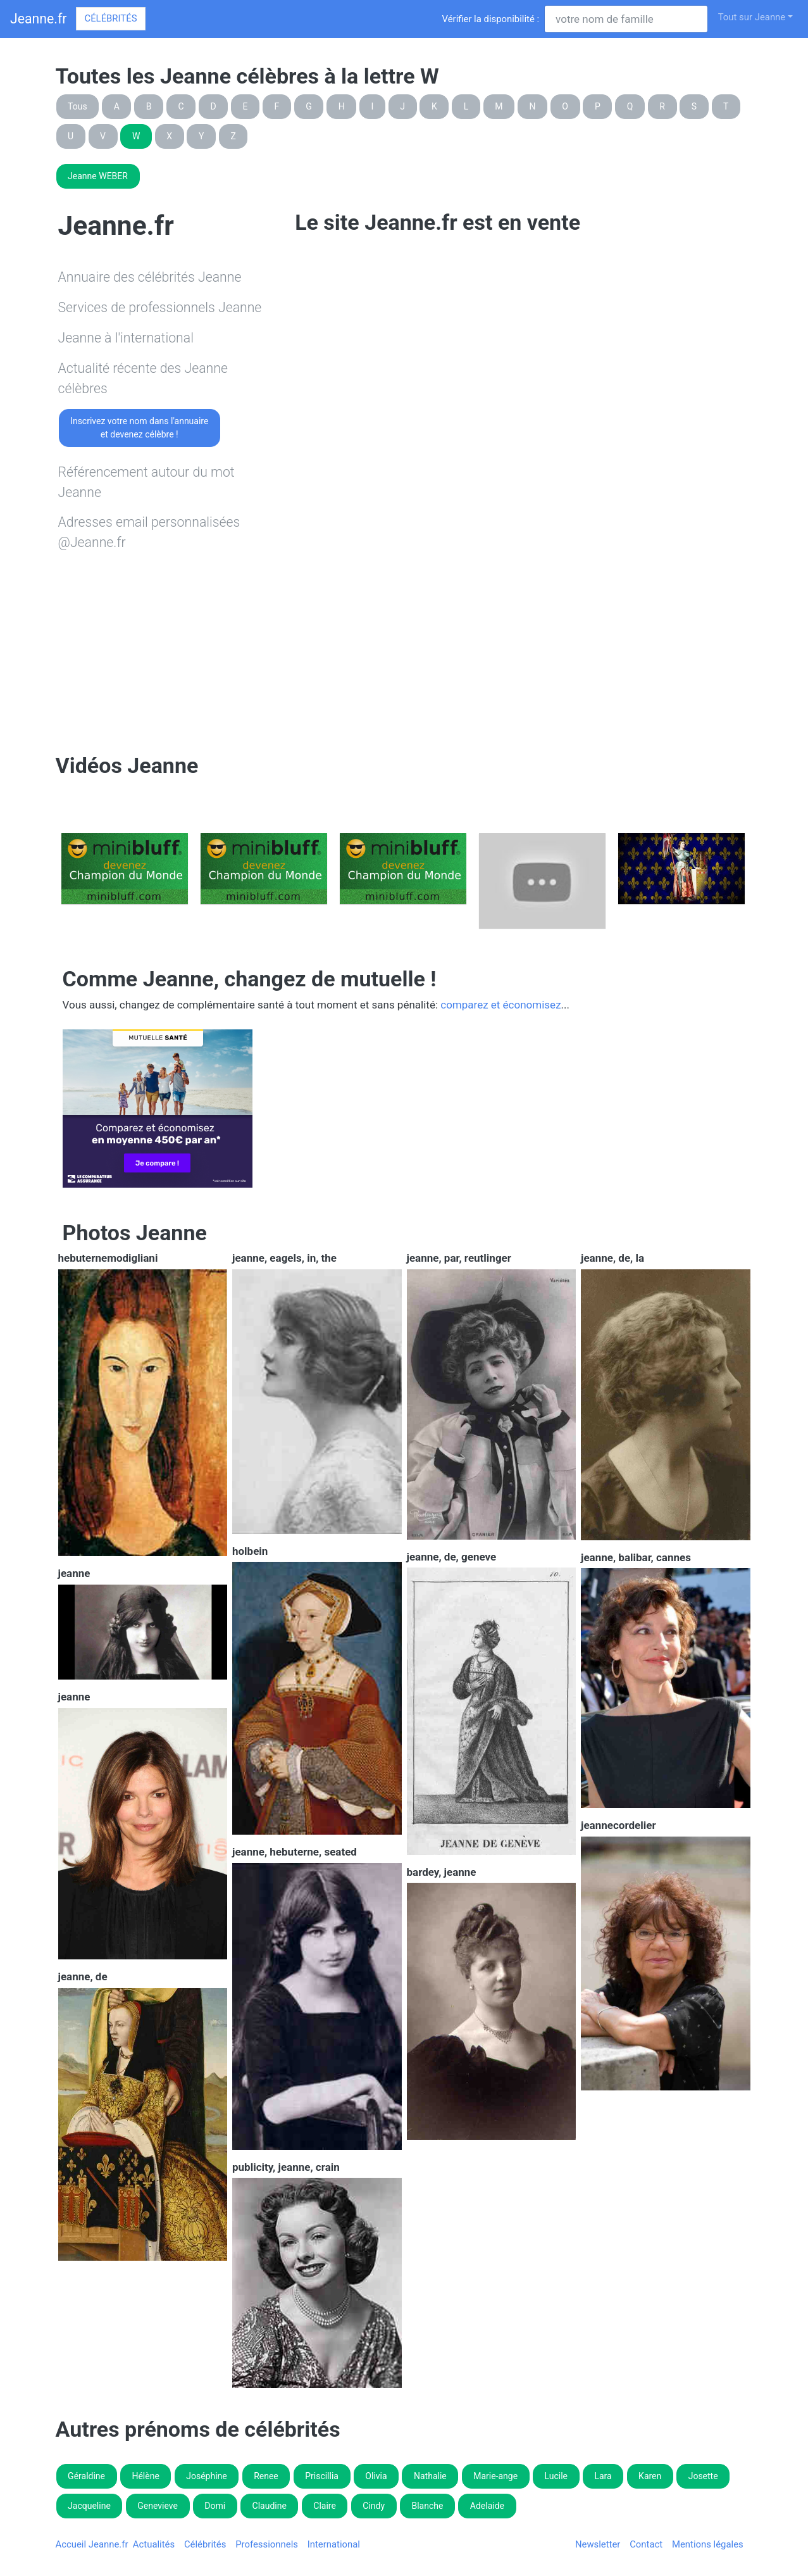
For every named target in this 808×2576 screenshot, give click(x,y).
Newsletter (598, 2544)
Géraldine (86, 2476)
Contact (646, 2544)
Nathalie (430, 2476)
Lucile (556, 2476)
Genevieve (157, 2506)
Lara (602, 2476)
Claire (324, 2506)
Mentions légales (707, 2544)
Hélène (145, 2476)
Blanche (427, 2506)
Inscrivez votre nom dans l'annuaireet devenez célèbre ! (139, 427)
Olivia (376, 2476)
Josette (703, 2476)
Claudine (269, 2506)
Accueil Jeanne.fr (92, 2544)
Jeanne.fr (38, 19)
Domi (214, 2506)
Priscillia (322, 2476)
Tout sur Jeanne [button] (752, 17)
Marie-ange (495, 2476)
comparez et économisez (500, 1004)
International (334, 2544)
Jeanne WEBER (98, 176)
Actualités (154, 2544)
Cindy (374, 2506)
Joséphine (206, 2476)
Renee (266, 2476)
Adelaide (487, 2506)
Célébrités (110, 18)
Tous (77, 106)
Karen (649, 2476)
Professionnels (266, 2544)
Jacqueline (89, 2506)
